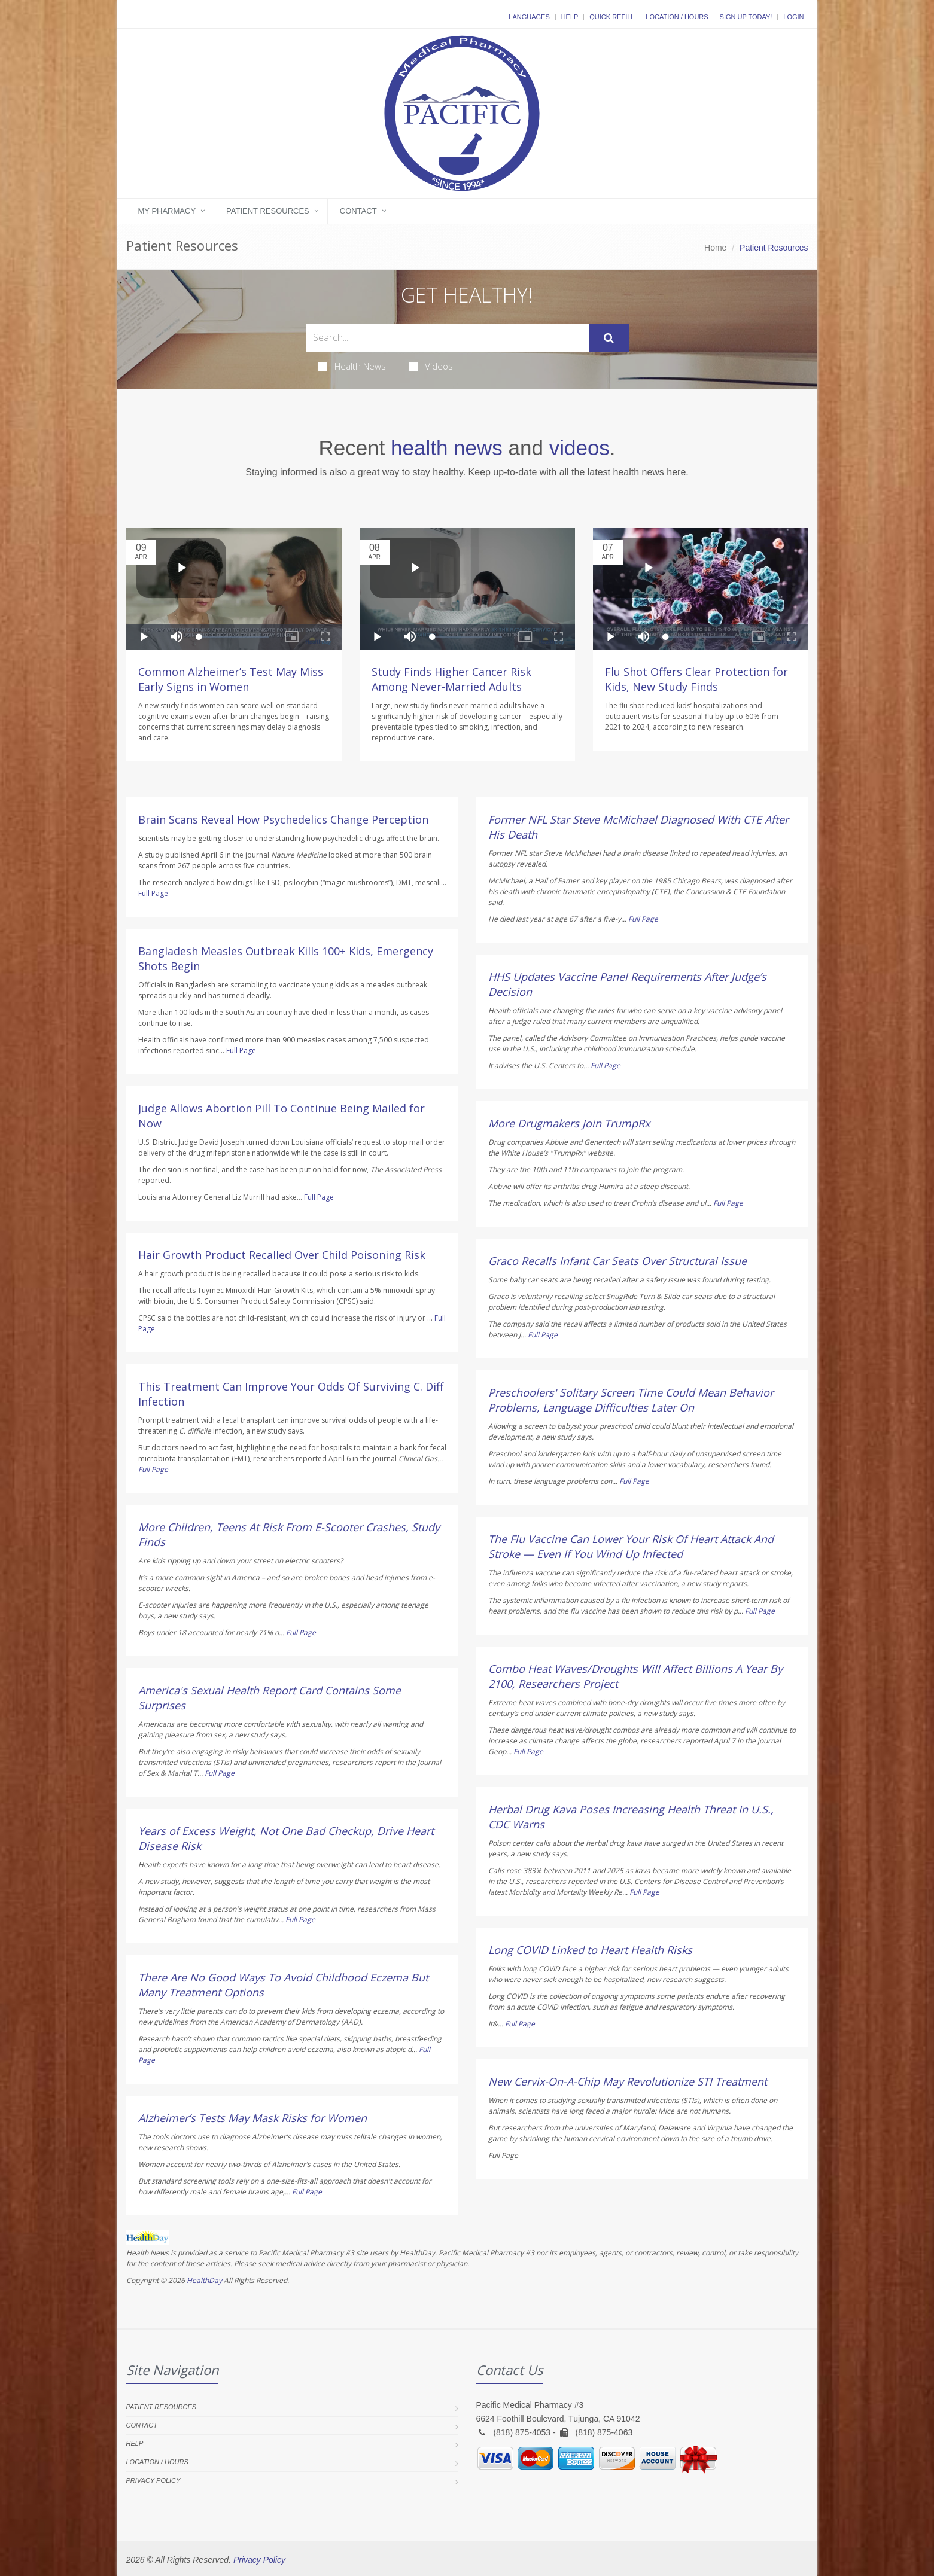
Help (570, 16)
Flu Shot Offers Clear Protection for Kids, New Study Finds (696, 679)
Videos (431, 366)
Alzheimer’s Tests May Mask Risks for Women (252, 2118)
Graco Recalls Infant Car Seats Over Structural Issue (617, 1261)
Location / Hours (677, 16)
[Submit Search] (609, 338)
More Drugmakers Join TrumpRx (569, 1123)
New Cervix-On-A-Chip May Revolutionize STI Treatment (627, 2081)
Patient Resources (267, 210)
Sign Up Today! (746, 16)
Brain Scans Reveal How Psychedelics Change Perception (283, 819)
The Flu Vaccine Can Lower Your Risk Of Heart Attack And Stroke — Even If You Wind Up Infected (631, 1546)
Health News (352, 366)
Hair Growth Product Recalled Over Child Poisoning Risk (281, 1255)
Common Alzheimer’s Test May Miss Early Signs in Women (230, 679)
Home (715, 247)
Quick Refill (611, 16)
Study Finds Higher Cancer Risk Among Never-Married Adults (451, 679)
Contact (358, 210)
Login (793, 16)
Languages (529, 16)
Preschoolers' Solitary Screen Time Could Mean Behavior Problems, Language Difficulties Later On (631, 1399)
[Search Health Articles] (447, 338)
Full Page (153, 893)
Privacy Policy (153, 2480)
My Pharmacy (167, 210)
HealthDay (204, 2280)
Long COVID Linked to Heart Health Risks (590, 1950)
